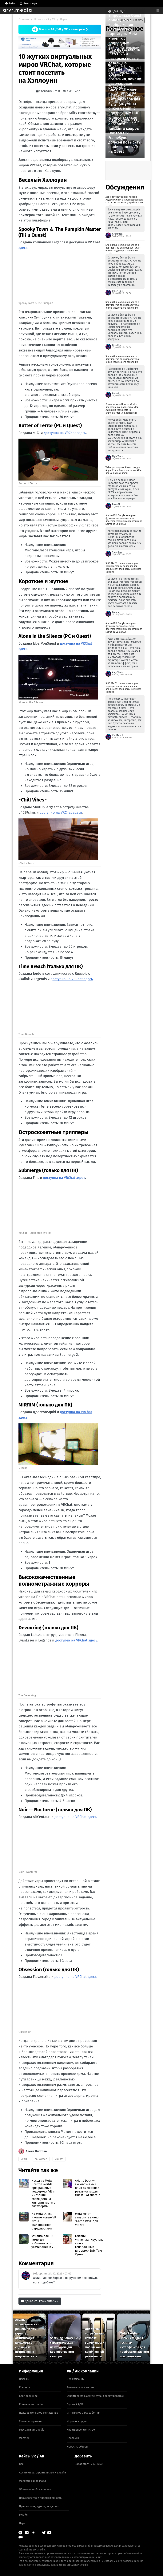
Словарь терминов (30, 2421)
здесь (22, 248)
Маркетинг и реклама (32, 2481)
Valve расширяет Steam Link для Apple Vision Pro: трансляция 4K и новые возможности (123, 470)
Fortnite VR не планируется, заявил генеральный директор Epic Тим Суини (89, 2245)
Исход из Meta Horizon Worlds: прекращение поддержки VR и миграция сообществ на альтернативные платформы (43, 2193)
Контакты (24, 2387)
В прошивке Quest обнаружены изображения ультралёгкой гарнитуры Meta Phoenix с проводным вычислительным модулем (124, 33)
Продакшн (73, 2438)
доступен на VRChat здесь (76, 1640)
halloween (41, 2159)
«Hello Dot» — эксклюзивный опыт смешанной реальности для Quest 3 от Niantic (87, 2188)
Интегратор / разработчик (83, 2412)
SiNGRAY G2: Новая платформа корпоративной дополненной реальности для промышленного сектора (123, 567)
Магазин (24, 2438)
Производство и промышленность (40, 2498)
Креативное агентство (81, 2429)
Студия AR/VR (75, 2404)
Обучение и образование (35, 2489)
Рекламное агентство (80, 2387)
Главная (23, 19)
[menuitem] (10, 3)
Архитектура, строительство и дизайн (42, 2472)
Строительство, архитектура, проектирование (95, 2396)
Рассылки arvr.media (31, 2429)
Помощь (24, 2379)
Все (21, 2464)
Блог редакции (28, 2396)
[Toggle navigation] (158, 10)
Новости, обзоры (77, 2446)
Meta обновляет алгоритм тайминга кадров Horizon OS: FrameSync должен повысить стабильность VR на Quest (124, 135)
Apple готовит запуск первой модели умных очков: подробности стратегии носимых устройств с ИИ (124, 200)
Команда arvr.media (31, 2404)
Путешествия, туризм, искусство (39, 2506)
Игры (63, 19)
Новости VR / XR (44, 19)
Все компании (75, 2379)
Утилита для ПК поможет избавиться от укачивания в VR (43, 2241)
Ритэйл (23, 2514)
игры (24, 2159)
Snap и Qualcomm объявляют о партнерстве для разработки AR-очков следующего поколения (123, 248)
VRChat (59, 2159)
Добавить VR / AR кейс (89, 2464)
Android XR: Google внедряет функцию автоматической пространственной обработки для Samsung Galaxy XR (123, 519)
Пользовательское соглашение (38, 2412)
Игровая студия (77, 2421)
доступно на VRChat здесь (61, 812)
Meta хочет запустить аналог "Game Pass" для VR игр (87, 2219)
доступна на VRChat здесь (65, 433)
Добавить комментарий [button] (39, 2301)
